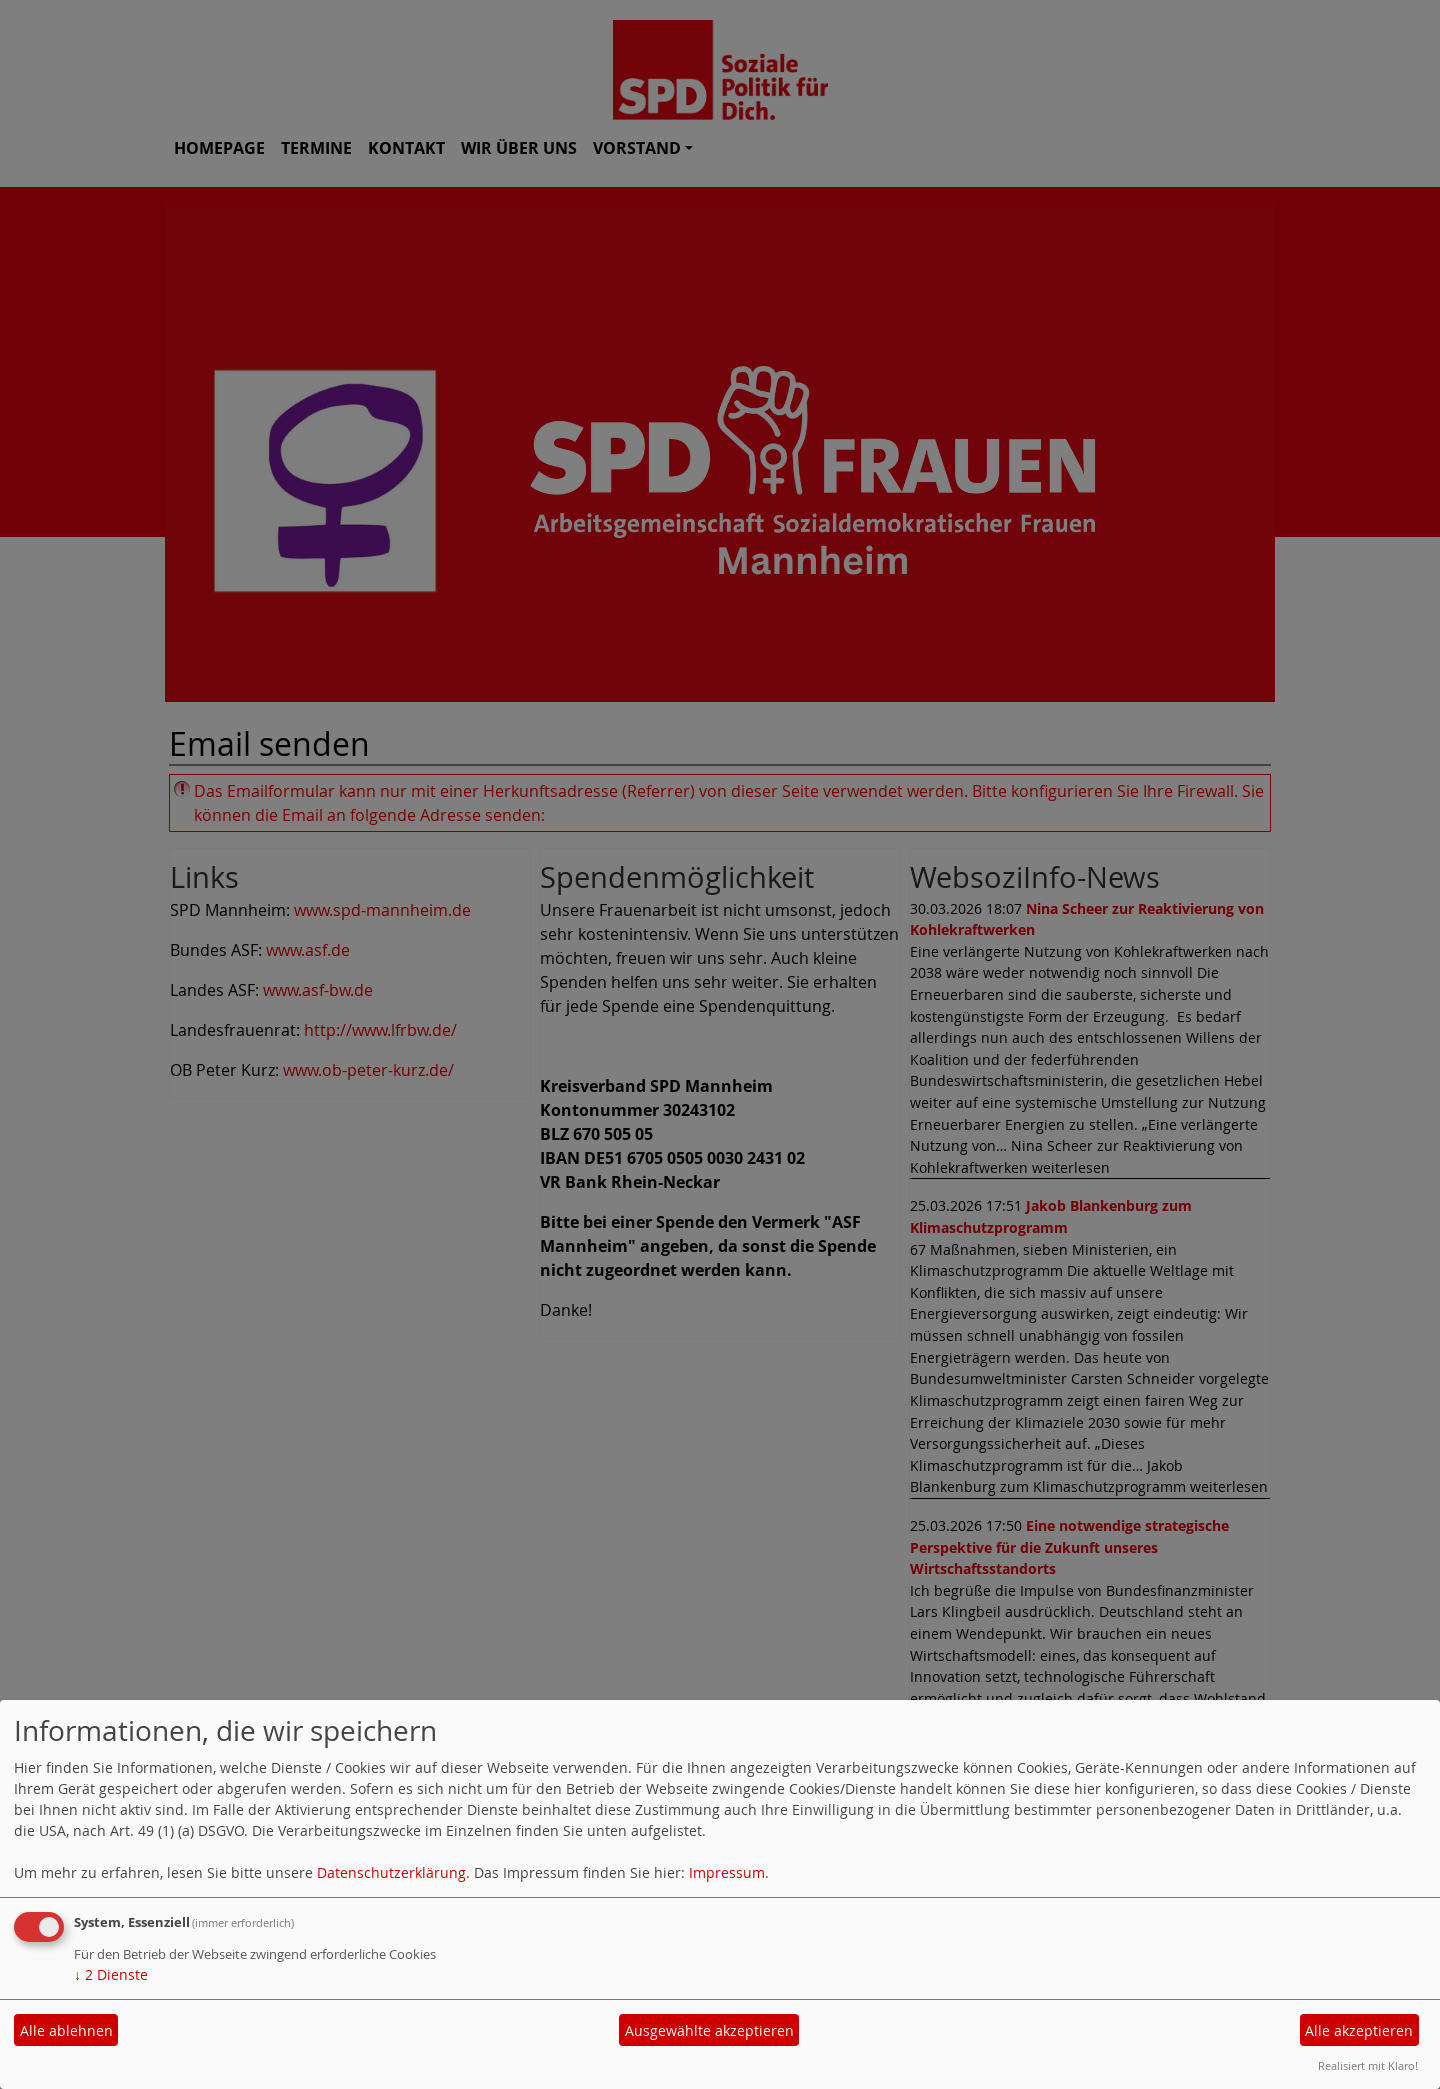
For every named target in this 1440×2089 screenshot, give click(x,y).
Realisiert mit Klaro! (1368, 2065)
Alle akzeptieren (1359, 2030)
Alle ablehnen (66, 2030)
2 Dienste (111, 1974)
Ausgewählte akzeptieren (709, 2030)
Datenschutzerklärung (391, 1872)
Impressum (727, 1872)
